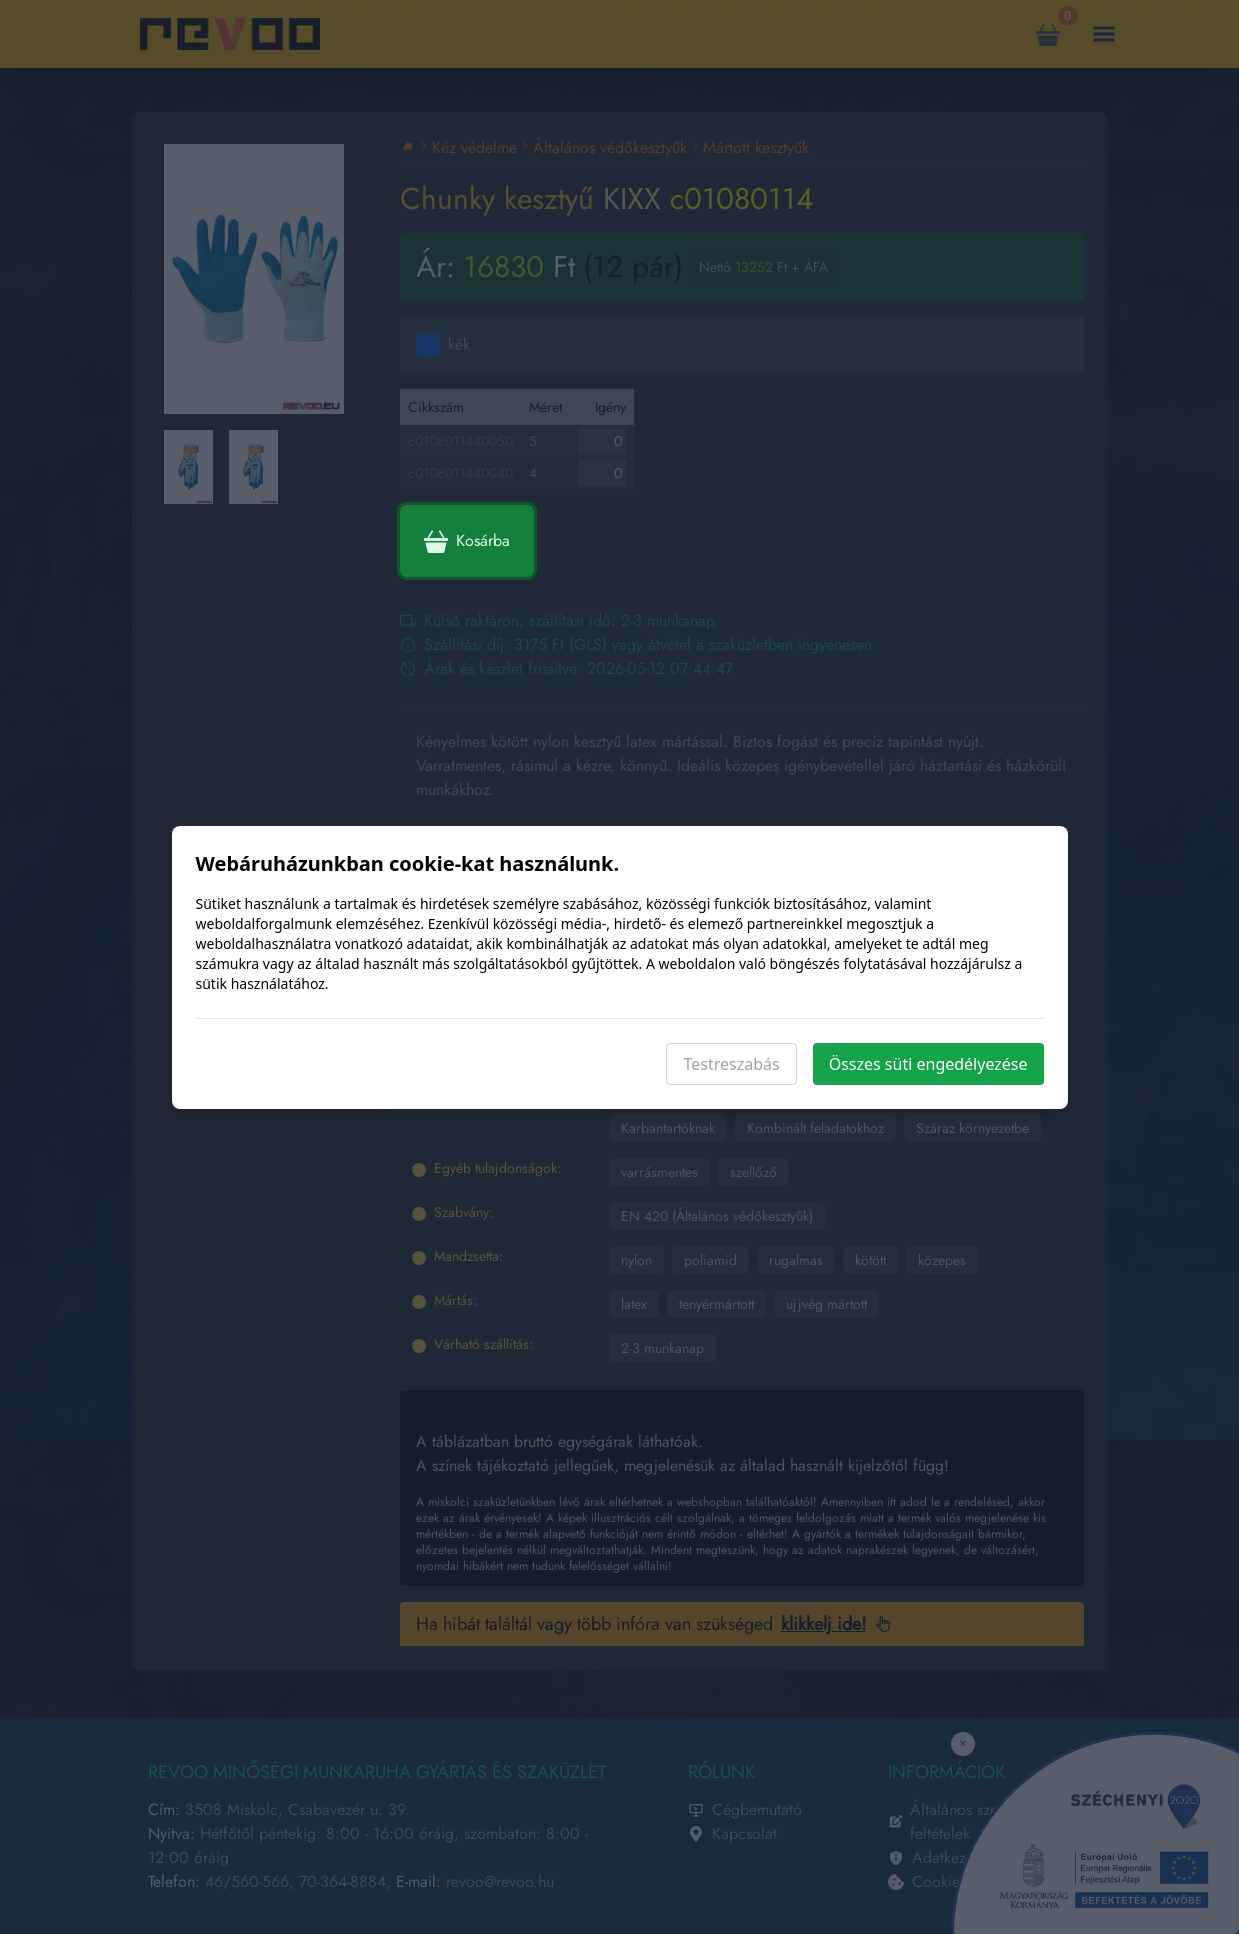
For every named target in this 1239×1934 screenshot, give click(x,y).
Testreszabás (731, 1064)
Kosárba (467, 541)
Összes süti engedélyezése (928, 1064)
